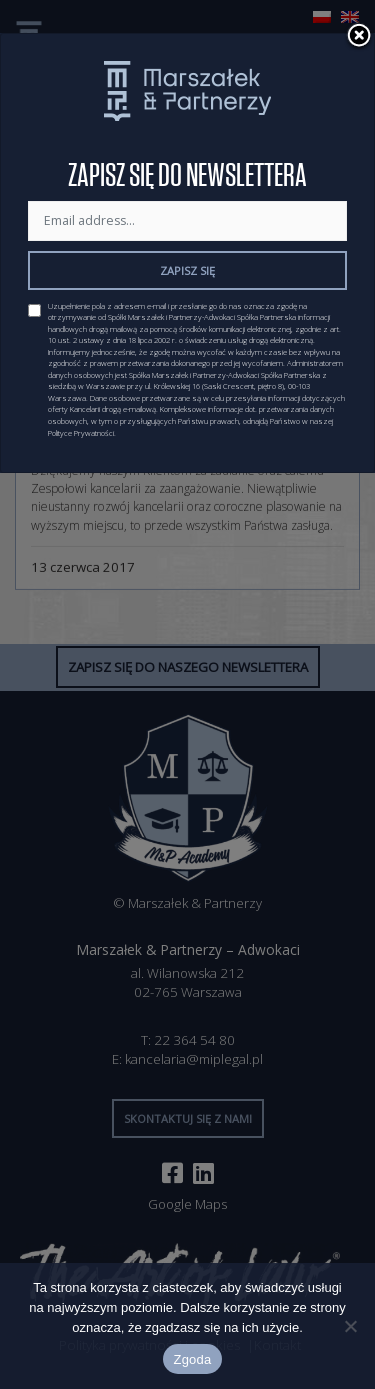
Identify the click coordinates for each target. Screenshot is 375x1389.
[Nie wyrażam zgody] (350, 1326)
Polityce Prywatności (81, 433)
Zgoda (192, 1359)
